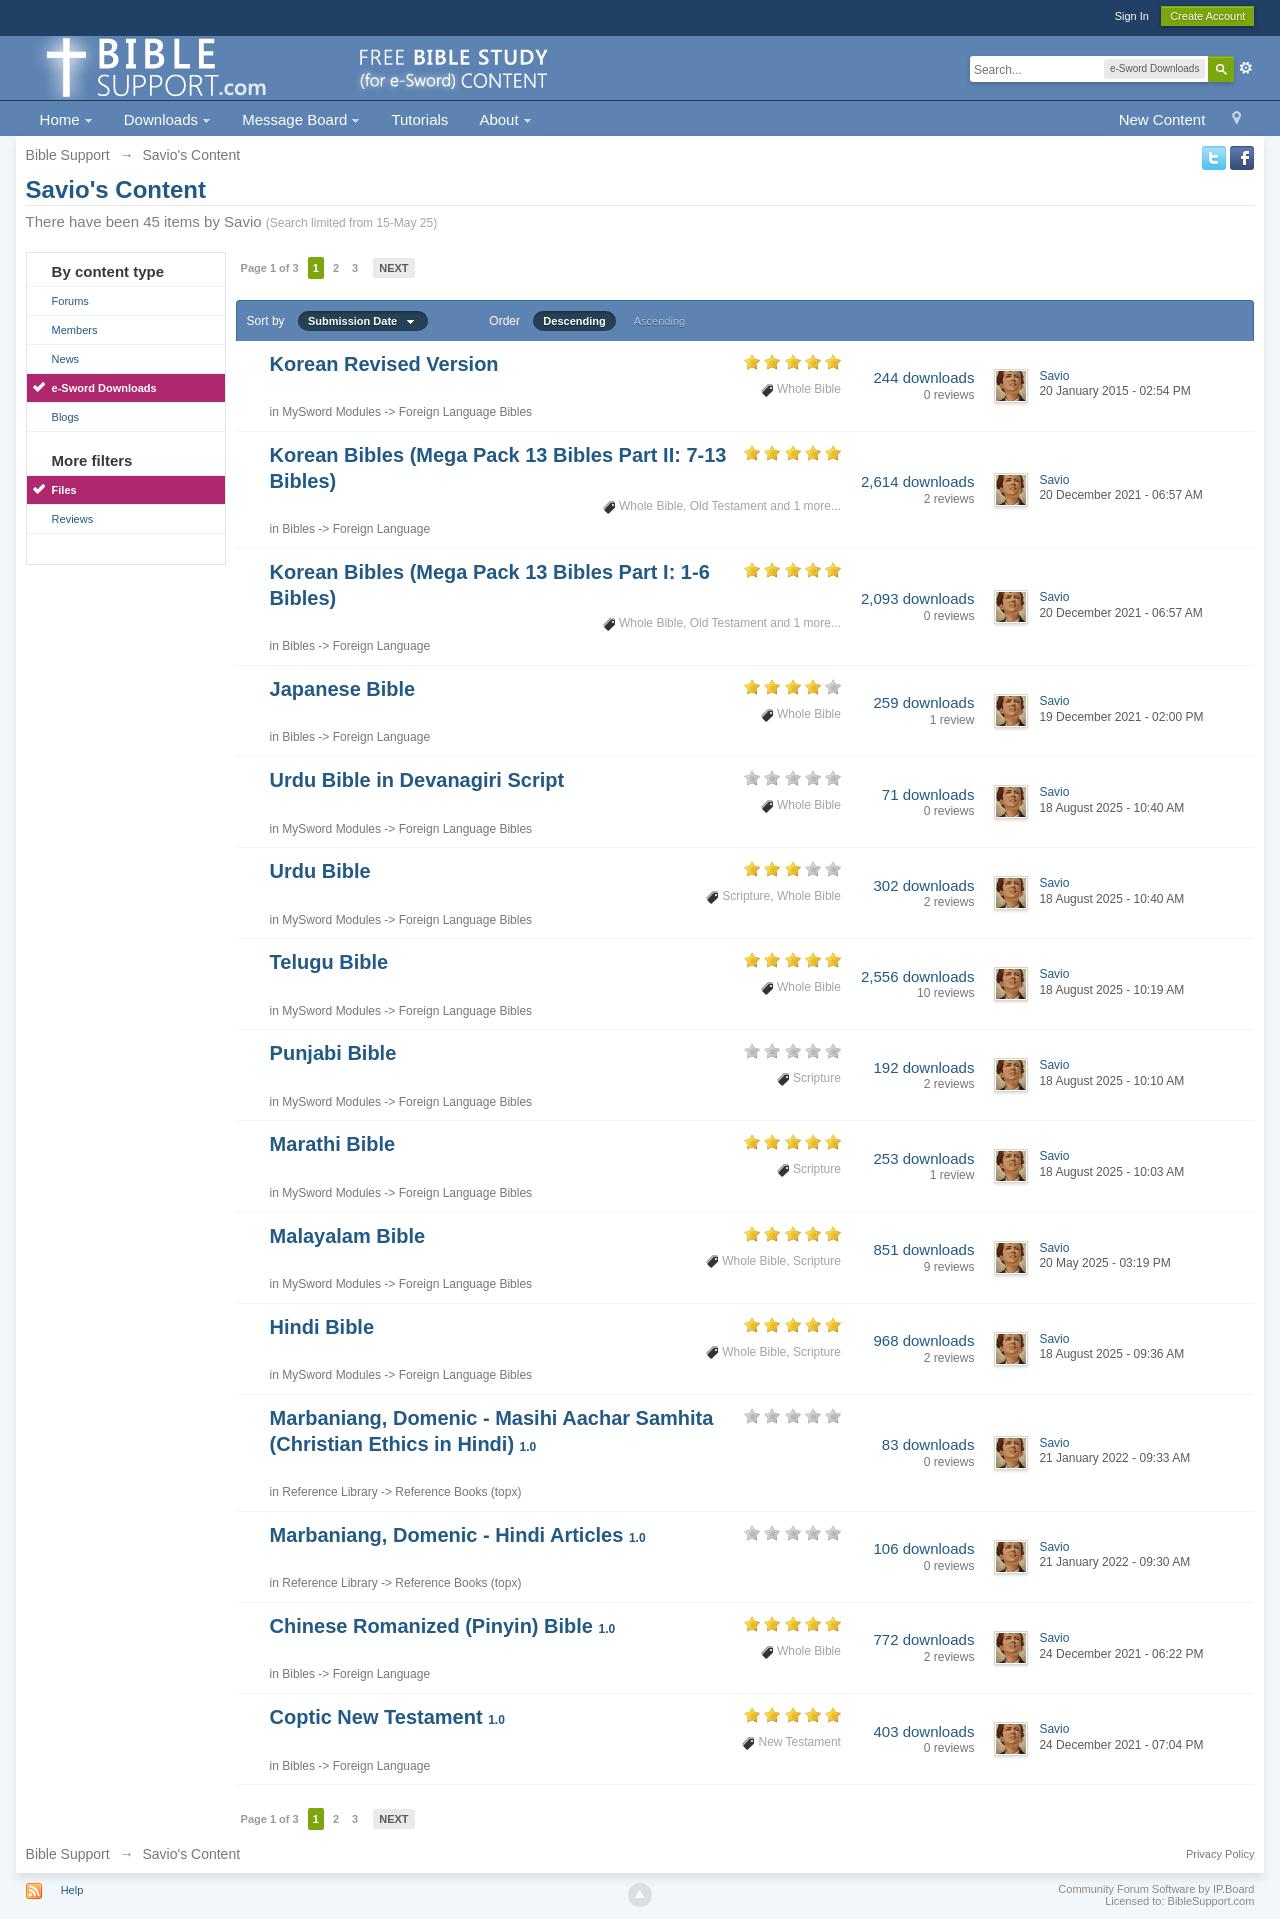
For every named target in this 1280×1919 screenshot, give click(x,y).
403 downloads (923, 1731)
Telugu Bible (329, 962)
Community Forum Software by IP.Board (1156, 1889)
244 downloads (923, 377)
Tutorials (419, 119)
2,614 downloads (917, 481)
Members (75, 330)
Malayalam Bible (348, 1236)
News (66, 359)
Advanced (1246, 68)
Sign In (1132, 16)
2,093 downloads (917, 598)
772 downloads (923, 1639)
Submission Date (363, 321)
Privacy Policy (1220, 1854)
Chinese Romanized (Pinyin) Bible (443, 1626)
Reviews (73, 519)
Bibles (298, 529)
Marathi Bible (333, 1144)
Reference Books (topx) (458, 1492)
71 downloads (928, 794)
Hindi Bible (322, 1327)
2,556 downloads (917, 976)
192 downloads (923, 1067)
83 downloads (928, 1444)
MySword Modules (331, 412)
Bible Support (68, 1854)
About (505, 119)
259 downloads (923, 702)
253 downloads (923, 1158)
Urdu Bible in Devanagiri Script (417, 780)
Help (72, 1890)
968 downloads (923, 1340)
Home (66, 119)
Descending (574, 321)
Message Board (301, 119)
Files (64, 490)
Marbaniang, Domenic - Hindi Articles (458, 1535)
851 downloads (923, 1249)
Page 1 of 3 (270, 268)
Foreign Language (381, 529)
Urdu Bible (320, 871)
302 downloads (923, 885)
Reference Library (329, 1492)
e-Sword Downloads (104, 388)
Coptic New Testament (387, 1717)
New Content (1162, 119)
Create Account (1207, 16)
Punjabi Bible (333, 1053)
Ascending (659, 321)
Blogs (66, 417)
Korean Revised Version (384, 364)
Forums (70, 301)
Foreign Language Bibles (465, 412)
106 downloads (923, 1548)
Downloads (167, 119)
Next (393, 268)
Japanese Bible (343, 689)
